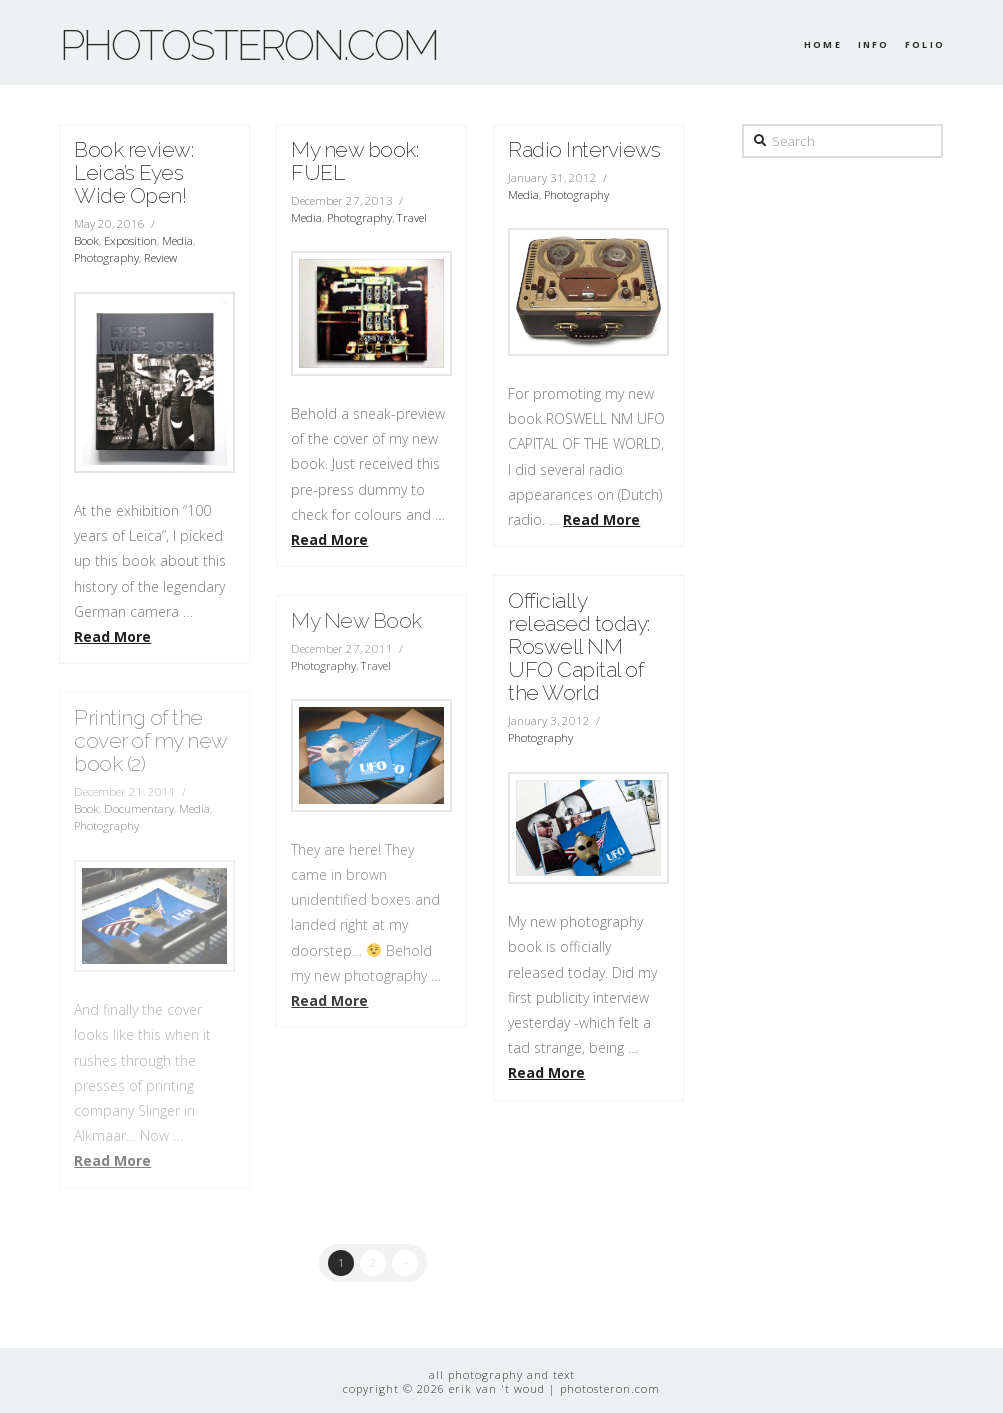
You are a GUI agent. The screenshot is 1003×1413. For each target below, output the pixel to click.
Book (86, 240)
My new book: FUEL (354, 161)
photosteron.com (249, 46)
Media (177, 240)
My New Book (356, 620)
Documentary (139, 808)
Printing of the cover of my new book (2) (150, 740)
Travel (412, 217)
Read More (112, 636)
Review (160, 257)
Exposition (130, 240)
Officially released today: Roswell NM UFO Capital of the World (578, 646)
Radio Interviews (584, 149)
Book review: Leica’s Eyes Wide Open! (133, 172)
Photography (106, 257)
